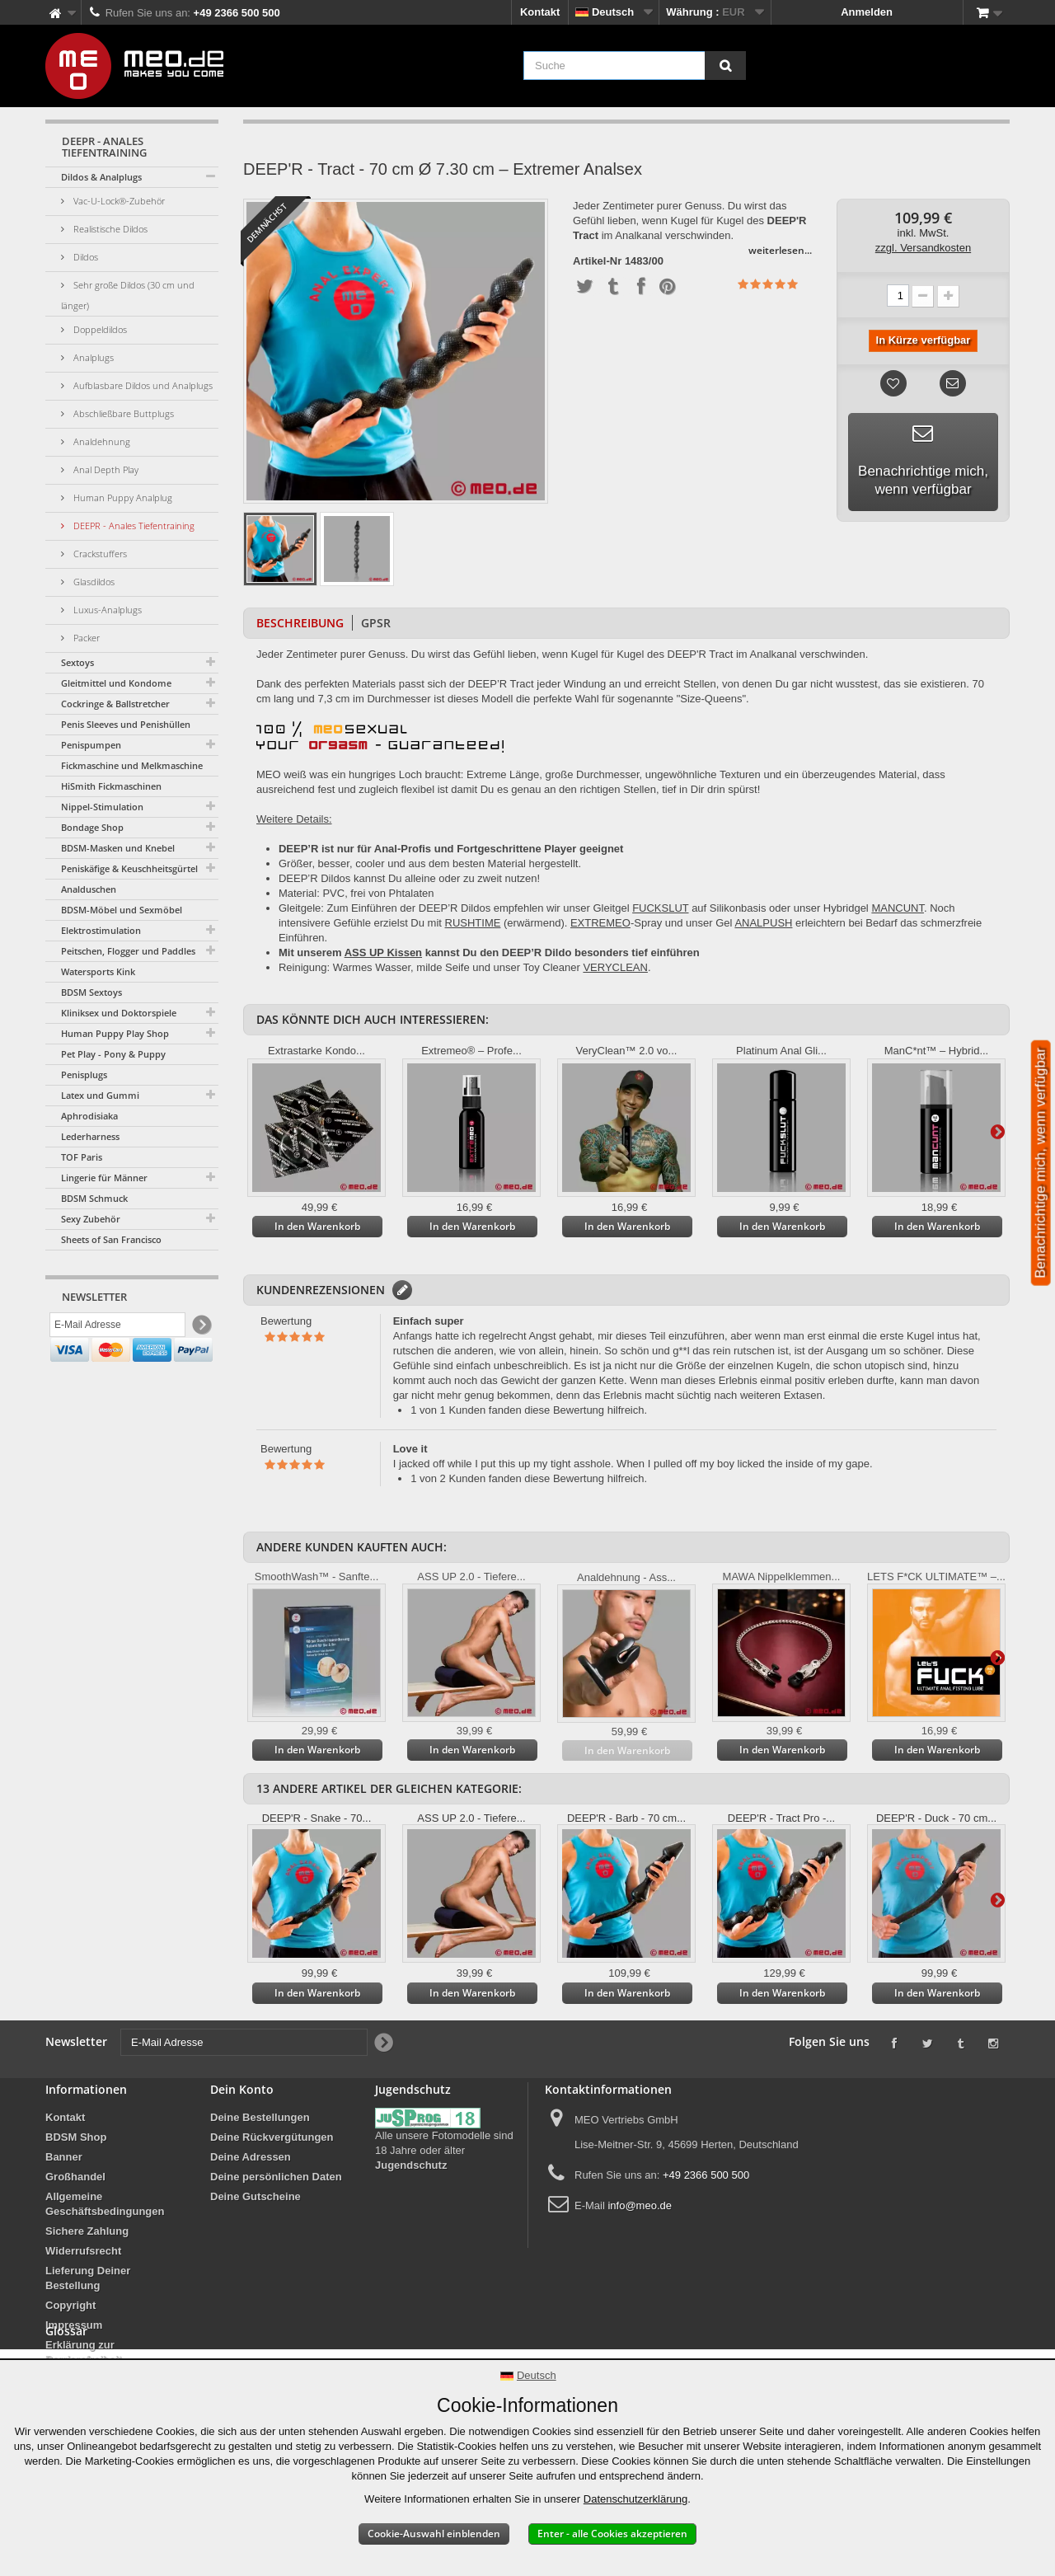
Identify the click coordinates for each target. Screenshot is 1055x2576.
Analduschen (88, 889)
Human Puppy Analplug (121, 497)
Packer (85, 637)
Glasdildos (93, 581)
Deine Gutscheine (255, 2196)
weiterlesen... (780, 250)
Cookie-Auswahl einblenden (434, 2534)
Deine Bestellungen (260, 2117)
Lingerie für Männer (104, 1177)
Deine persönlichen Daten (276, 2176)
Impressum (73, 2325)
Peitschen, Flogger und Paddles (128, 951)
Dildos (84, 257)
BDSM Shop (75, 2137)
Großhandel (75, 2176)
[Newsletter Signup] (201, 1328)
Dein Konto (242, 2089)
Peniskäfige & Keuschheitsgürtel (129, 868)
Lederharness (90, 1136)
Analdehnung (100, 441)
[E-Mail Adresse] (117, 1328)
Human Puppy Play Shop (115, 1033)
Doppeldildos (99, 329)
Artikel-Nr (597, 261)
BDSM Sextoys (91, 992)
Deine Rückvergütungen (272, 2137)
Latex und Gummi (100, 1095)
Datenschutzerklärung (635, 2499)
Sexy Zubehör (90, 1219)
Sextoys (77, 662)
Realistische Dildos (109, 229)
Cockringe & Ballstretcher (115, 703)
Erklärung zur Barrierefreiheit (83, 2352)
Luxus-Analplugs (106, 609)
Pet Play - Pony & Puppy (113, 1054)
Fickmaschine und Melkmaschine (132, 765)
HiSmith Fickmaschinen (111, 786)
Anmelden (867, 12)
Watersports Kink (98, 971)
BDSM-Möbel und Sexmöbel (121, 909)
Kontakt (540, 12)
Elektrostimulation (101, 930)
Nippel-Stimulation (102, 806)
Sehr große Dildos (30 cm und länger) (128, 295)
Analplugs (92, 357)
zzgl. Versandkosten (923, 248)
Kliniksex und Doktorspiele (118, 1012)
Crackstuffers (99, 553)
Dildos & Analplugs (101, 177)
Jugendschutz (411, 2165)
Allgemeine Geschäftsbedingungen (104, 2203)
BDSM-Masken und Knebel (118, 848)
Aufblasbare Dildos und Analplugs (142, 385)
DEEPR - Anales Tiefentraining (133, 525)
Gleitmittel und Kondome (116, 683)
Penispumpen (91, 745)
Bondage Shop (92, 827)
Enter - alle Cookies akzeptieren (612, 2534)
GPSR (376, 623)
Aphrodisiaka (89, 1116)
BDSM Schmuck (94, 1198)
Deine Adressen (250, 2157)
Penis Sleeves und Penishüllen (125, 724)
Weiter (997, 1131)
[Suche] (725, 65)
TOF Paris (81, 1157)
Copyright (70, 2305)
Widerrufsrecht (83, 2251)
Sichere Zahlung (87, 2231)
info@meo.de (639, 2205)
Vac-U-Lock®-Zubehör (118, 201)
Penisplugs (84, 1074)
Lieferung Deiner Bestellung (87, 2278)
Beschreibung (300, 623)
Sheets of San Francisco (111, 1239)
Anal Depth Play (104, 469)
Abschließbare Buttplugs (122, 413)
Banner (63, 2157)
